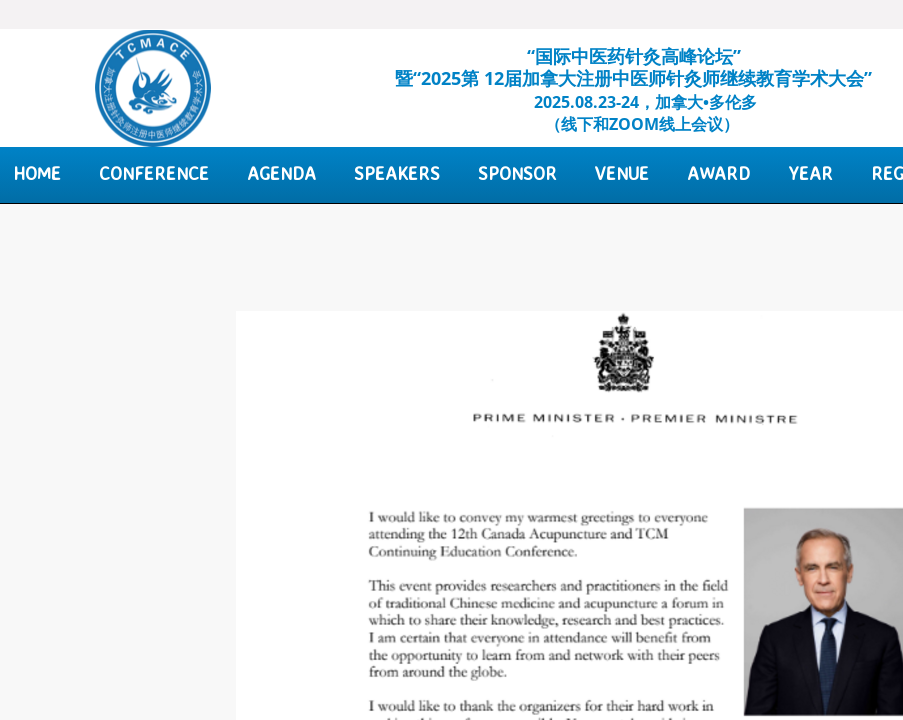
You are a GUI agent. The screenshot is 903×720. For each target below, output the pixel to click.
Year (810, 173)
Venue (622, 173)
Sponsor (517, 173)
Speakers (397, 173)
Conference (154, 173)
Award (718, 173)
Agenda (281, 173)
